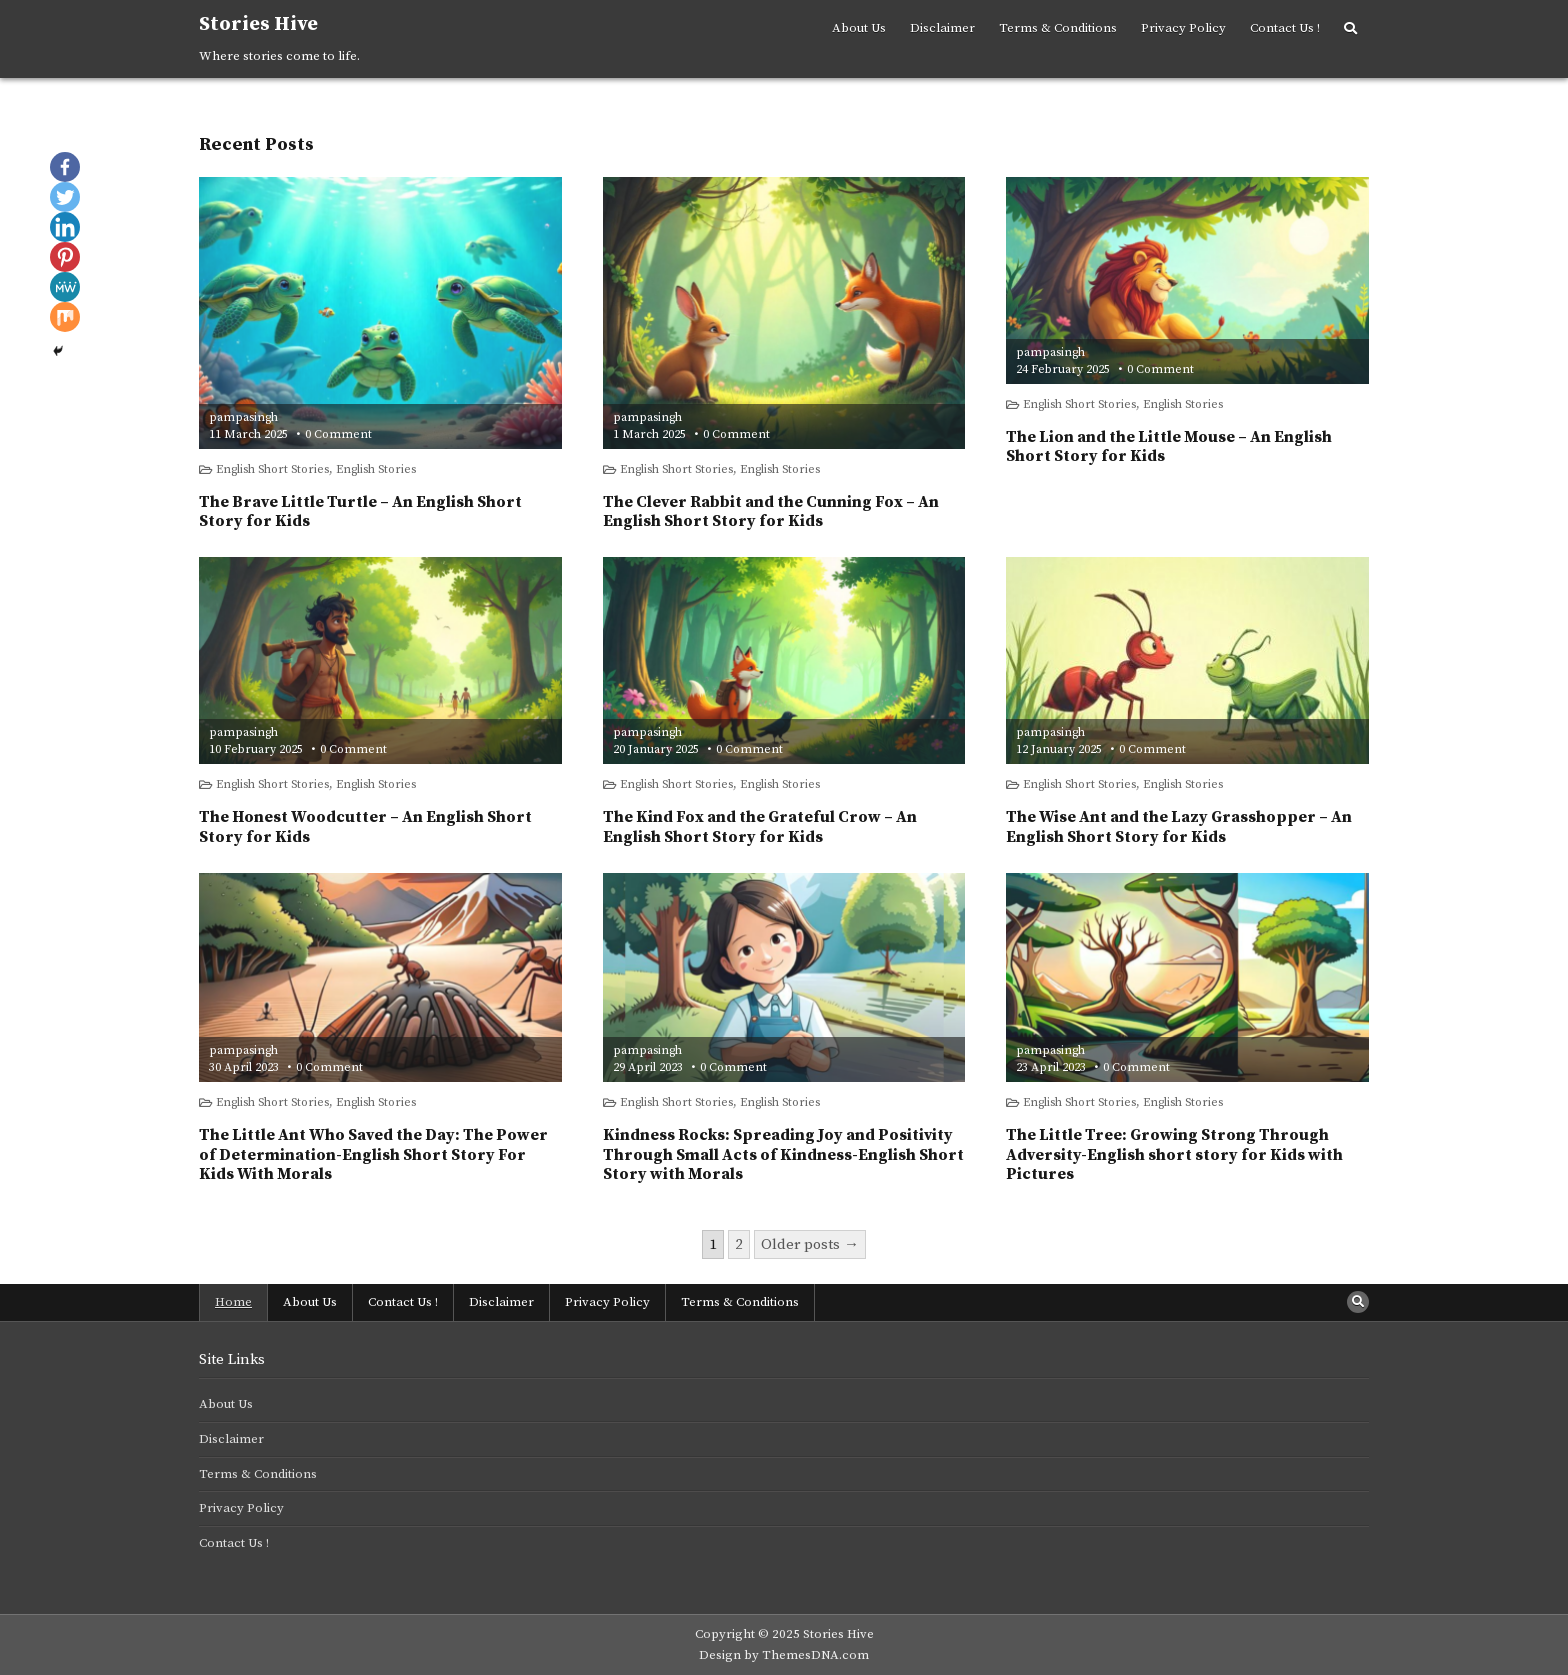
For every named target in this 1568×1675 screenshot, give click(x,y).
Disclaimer (942, 28)
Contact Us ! (1285, 28)
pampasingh (243, 418)
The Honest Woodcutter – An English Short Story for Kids (365, 826)
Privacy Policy (1183, 28)
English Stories (376, 470)
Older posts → (810, 1244)
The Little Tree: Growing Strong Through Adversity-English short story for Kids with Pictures (1174, 1154)
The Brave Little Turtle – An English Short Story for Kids (360, 511)
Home (233, 1302)
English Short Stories (272, 470)
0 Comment (338, 435)
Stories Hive (258, 24)
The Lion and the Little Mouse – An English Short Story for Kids (1169, 446)
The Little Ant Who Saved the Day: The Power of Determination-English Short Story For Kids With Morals (373, 1154)
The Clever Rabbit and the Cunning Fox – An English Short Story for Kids (771, 511)
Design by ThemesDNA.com (784, 1655)
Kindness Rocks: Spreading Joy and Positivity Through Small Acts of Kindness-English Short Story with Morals (783, 1154)
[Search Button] (1350, 29)
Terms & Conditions (1058, 28)
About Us (859, 28)
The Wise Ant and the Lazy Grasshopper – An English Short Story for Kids (1179, 826)
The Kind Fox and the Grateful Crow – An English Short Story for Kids (760, 826)
